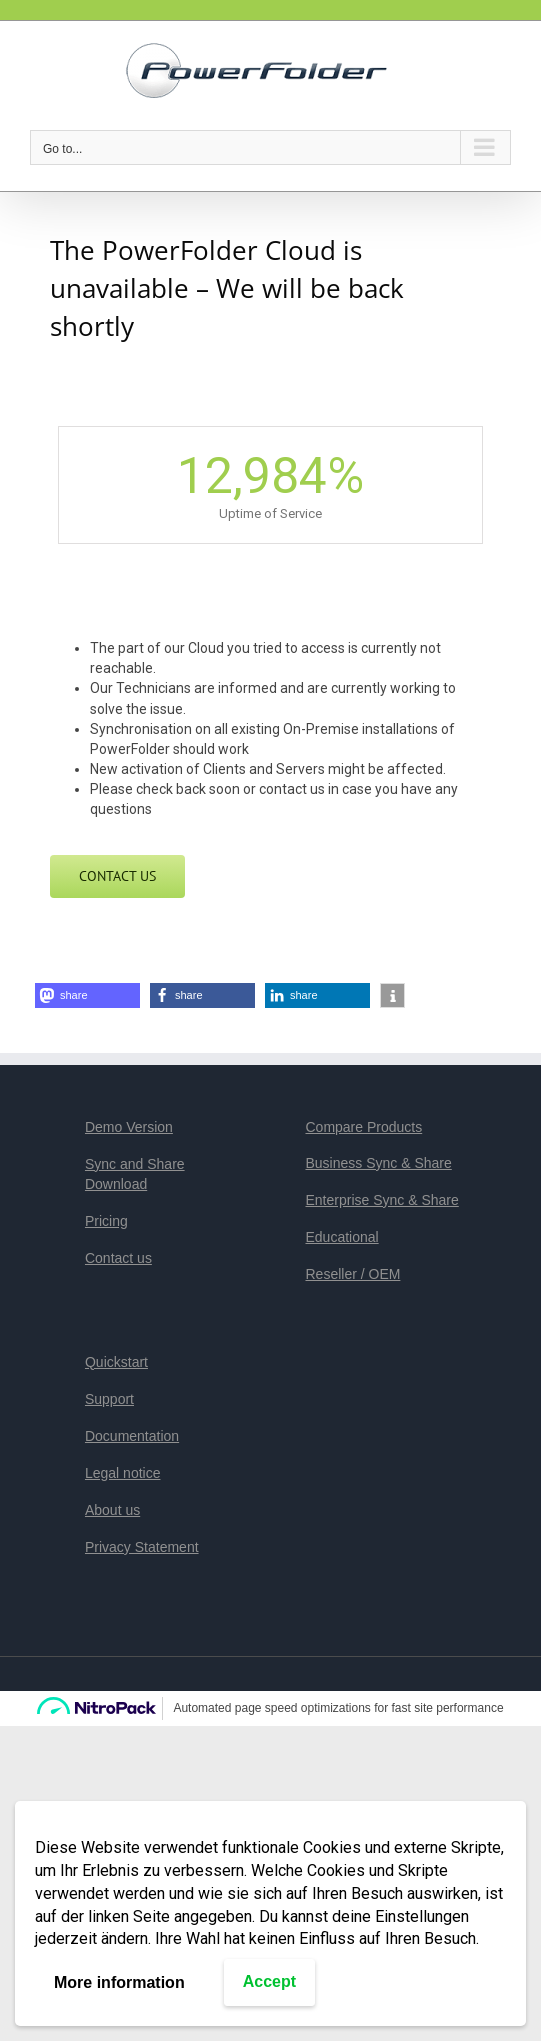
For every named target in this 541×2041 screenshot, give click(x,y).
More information (119, 1982)
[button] (87, 995)
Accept (269, 1981)
